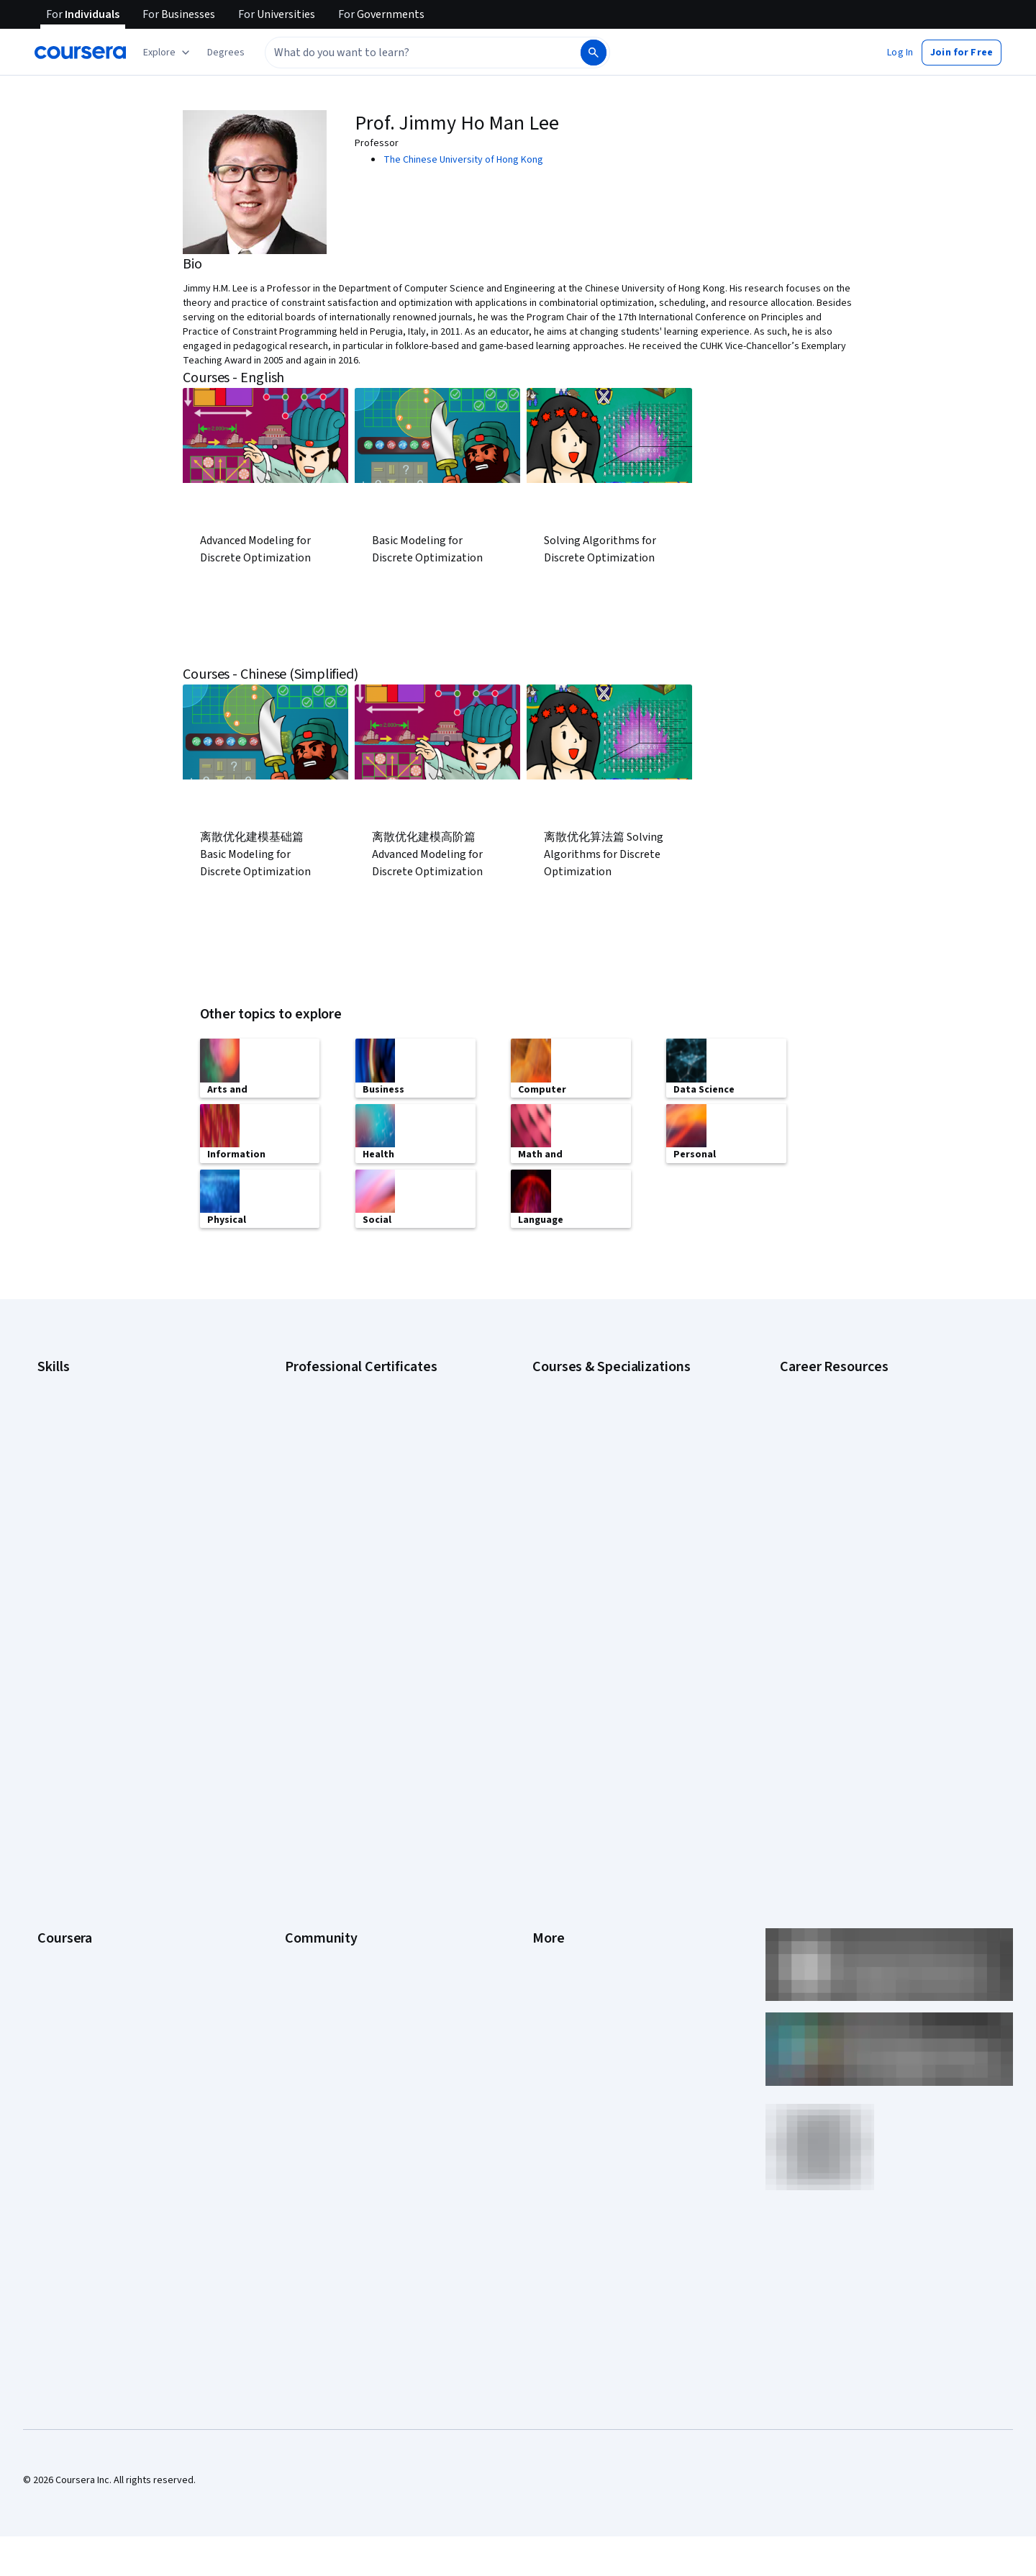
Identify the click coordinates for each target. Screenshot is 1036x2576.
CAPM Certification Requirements (851, 1403)
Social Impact (66, 1953)
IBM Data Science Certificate (345, 1554)
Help (542, 1759)
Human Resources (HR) (86, 1490)
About (50, 1673)
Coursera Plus (67, 1780)
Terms (546, 1716)
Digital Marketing (73, 1468)
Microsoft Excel (69, 1511)
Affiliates (551, 1867)
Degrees (56, 1845)
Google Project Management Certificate (371, 1468)
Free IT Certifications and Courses (853, 1490)
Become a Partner (75, 1932)
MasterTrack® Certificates (93, 1824)
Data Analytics (67, 1447)
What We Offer (68, 1694)
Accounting (61, 1382)
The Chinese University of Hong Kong (463, 160)
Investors (552, 1694)
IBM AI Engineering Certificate (348, 1511)
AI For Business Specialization (596, 1403)
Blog (294, 1737)
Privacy (548, 1737)
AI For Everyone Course (582, 1425)
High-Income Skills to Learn (837, 1511)
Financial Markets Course (586, 1511)
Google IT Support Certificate (349, 1447)
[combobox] (421, 52)
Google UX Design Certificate (347, 1490)
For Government (72, 1888)
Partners (303, 1694)
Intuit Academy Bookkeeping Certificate (371, 1576)
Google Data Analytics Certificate (356, 1425)
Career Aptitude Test (825, 1382)
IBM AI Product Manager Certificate (360, 1533)
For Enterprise (68, 1867)
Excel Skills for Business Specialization (615, 1490)
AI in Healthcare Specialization (596, 1447)
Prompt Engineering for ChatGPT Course (619, 1554)
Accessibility (559, 1780)
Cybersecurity (68, 1425)
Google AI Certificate (330, 1382)
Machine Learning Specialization (600, 1533)
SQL (46, 1576)
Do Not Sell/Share (570, 1910)
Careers (54, 1737)
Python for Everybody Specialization (610, 1576)
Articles (548, 1824)
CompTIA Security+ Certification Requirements (880, 1447)
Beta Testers (313, 1716)
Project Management (82, 1533)
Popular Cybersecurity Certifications (858, 1576)
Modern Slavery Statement (590, 1888)
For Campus (62, 1910)
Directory (552, 1845)
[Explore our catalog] (168, 52)
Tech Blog (306, 1780)
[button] (225, 52)
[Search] (593, 52)
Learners (304, 1673)
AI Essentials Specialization (590, 1382)
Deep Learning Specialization (594, 1468)
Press (545, 1673)
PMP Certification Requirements (848, 1554)
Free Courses (66, 1975)
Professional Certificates (91, 1802)
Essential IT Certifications (835, 1468)
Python (52, 1554)
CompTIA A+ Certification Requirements (865, 1425)
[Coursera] (80, 52)
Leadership (61, 1716)
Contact (549, 1802)
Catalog (54, 1759)
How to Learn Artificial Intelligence (853, 1533)
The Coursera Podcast (333, 1759)
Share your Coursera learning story (112, 1996)
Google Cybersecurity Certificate (356, 1403)
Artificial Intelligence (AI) (89, 1403)
